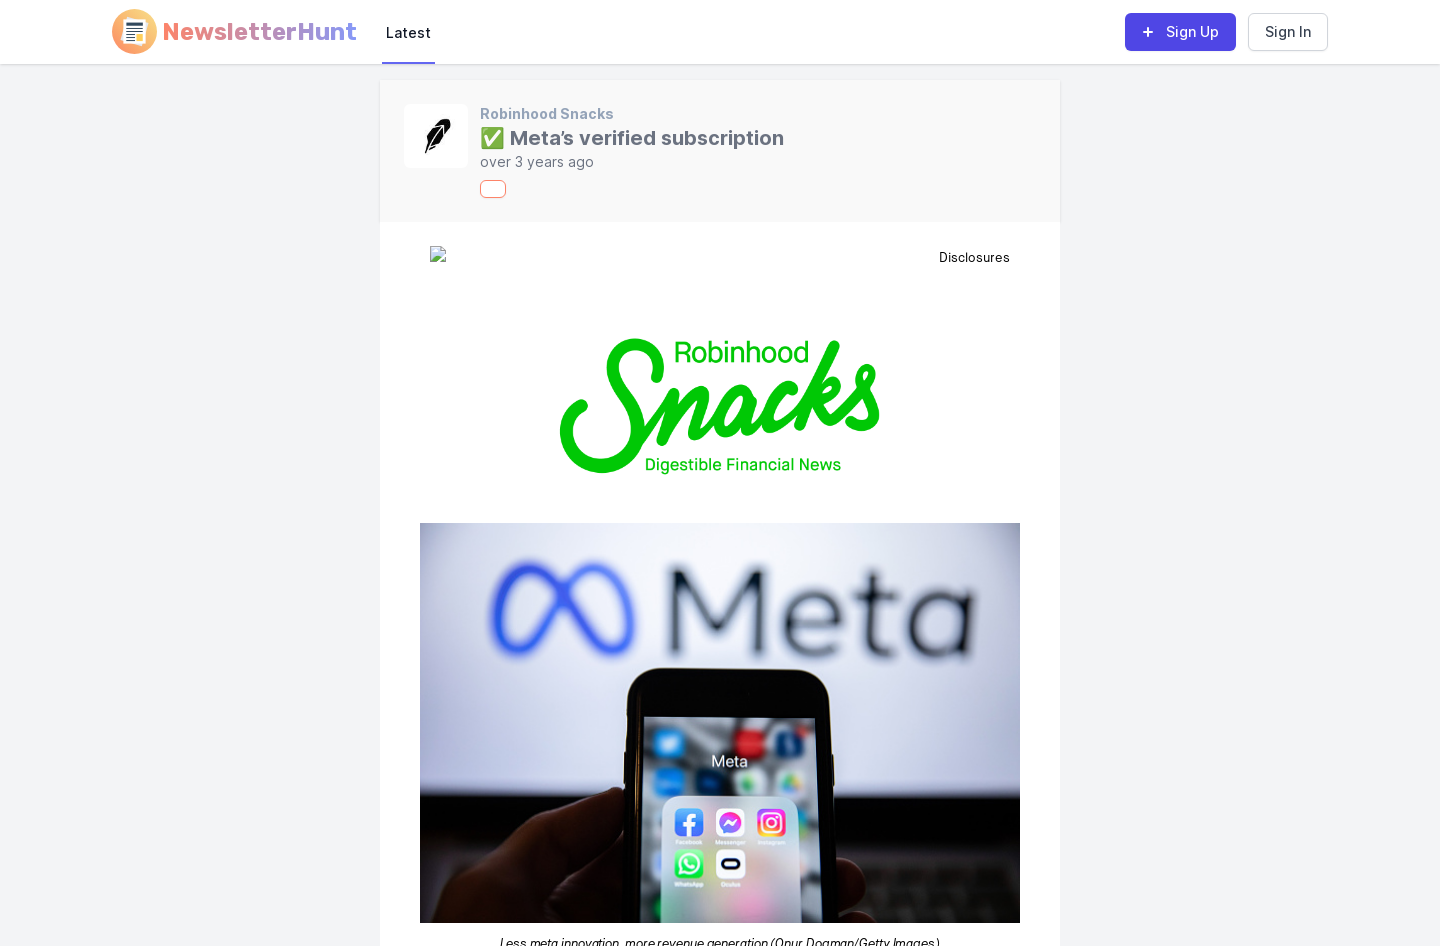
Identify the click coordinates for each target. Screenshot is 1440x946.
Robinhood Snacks (547, 113)
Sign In (1288, 31)
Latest (408, 32)
